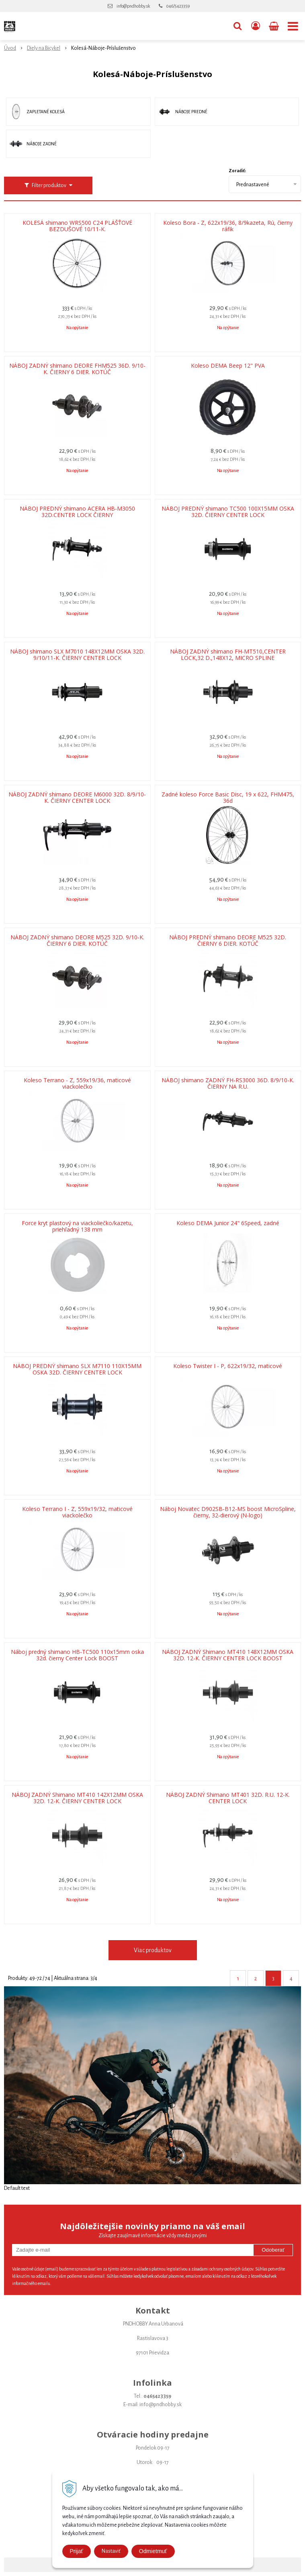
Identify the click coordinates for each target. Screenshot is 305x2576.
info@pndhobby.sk (133, 6)
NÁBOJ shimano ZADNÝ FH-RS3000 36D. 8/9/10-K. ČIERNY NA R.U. (228, 1083)
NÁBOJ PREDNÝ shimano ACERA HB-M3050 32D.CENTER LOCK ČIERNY (77, 511)
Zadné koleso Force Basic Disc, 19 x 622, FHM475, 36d (228, 797)
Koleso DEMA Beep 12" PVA (228, 365)
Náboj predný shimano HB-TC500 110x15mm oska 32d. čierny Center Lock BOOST (77, 1655)
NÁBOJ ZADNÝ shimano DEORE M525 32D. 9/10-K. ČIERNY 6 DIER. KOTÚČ (77, 940)
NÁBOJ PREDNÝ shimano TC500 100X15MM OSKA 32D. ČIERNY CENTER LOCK (228, 511)
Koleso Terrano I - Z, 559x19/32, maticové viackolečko (77, 1512)
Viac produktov (153, 1950)
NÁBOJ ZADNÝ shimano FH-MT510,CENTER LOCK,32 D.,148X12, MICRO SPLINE (228, 654)
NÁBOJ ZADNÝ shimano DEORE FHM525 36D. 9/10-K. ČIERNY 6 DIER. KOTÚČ (77, 368)
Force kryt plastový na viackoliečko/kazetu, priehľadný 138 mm (77, 1226)
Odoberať (273, 2250)
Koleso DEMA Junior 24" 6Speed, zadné (227, 1223)
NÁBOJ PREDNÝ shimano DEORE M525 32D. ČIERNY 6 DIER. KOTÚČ (227, 940)
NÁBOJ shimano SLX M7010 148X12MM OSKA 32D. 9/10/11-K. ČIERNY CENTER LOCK (77, 654)
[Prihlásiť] (255, 26)
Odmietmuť (153, 2551)
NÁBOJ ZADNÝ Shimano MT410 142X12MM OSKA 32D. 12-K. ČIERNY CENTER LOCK (77, 1798)
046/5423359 (178, 6)
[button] (237, 26)
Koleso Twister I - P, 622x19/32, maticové (227, 1366)
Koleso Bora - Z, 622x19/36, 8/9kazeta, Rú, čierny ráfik (228, 226)
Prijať (76, 2551)
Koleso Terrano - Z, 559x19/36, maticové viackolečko (77, 1083)
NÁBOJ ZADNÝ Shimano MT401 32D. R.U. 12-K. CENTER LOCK (228, 1798)
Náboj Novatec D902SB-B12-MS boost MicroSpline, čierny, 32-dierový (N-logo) (228, 1512)
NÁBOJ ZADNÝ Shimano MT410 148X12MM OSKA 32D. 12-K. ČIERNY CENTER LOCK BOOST (227, 1655)
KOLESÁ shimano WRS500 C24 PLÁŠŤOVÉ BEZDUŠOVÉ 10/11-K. (77, 226)
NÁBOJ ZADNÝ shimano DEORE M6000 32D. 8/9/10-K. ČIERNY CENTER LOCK (77, 797)
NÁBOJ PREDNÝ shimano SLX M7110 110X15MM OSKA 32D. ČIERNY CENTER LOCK (77, 1369)
